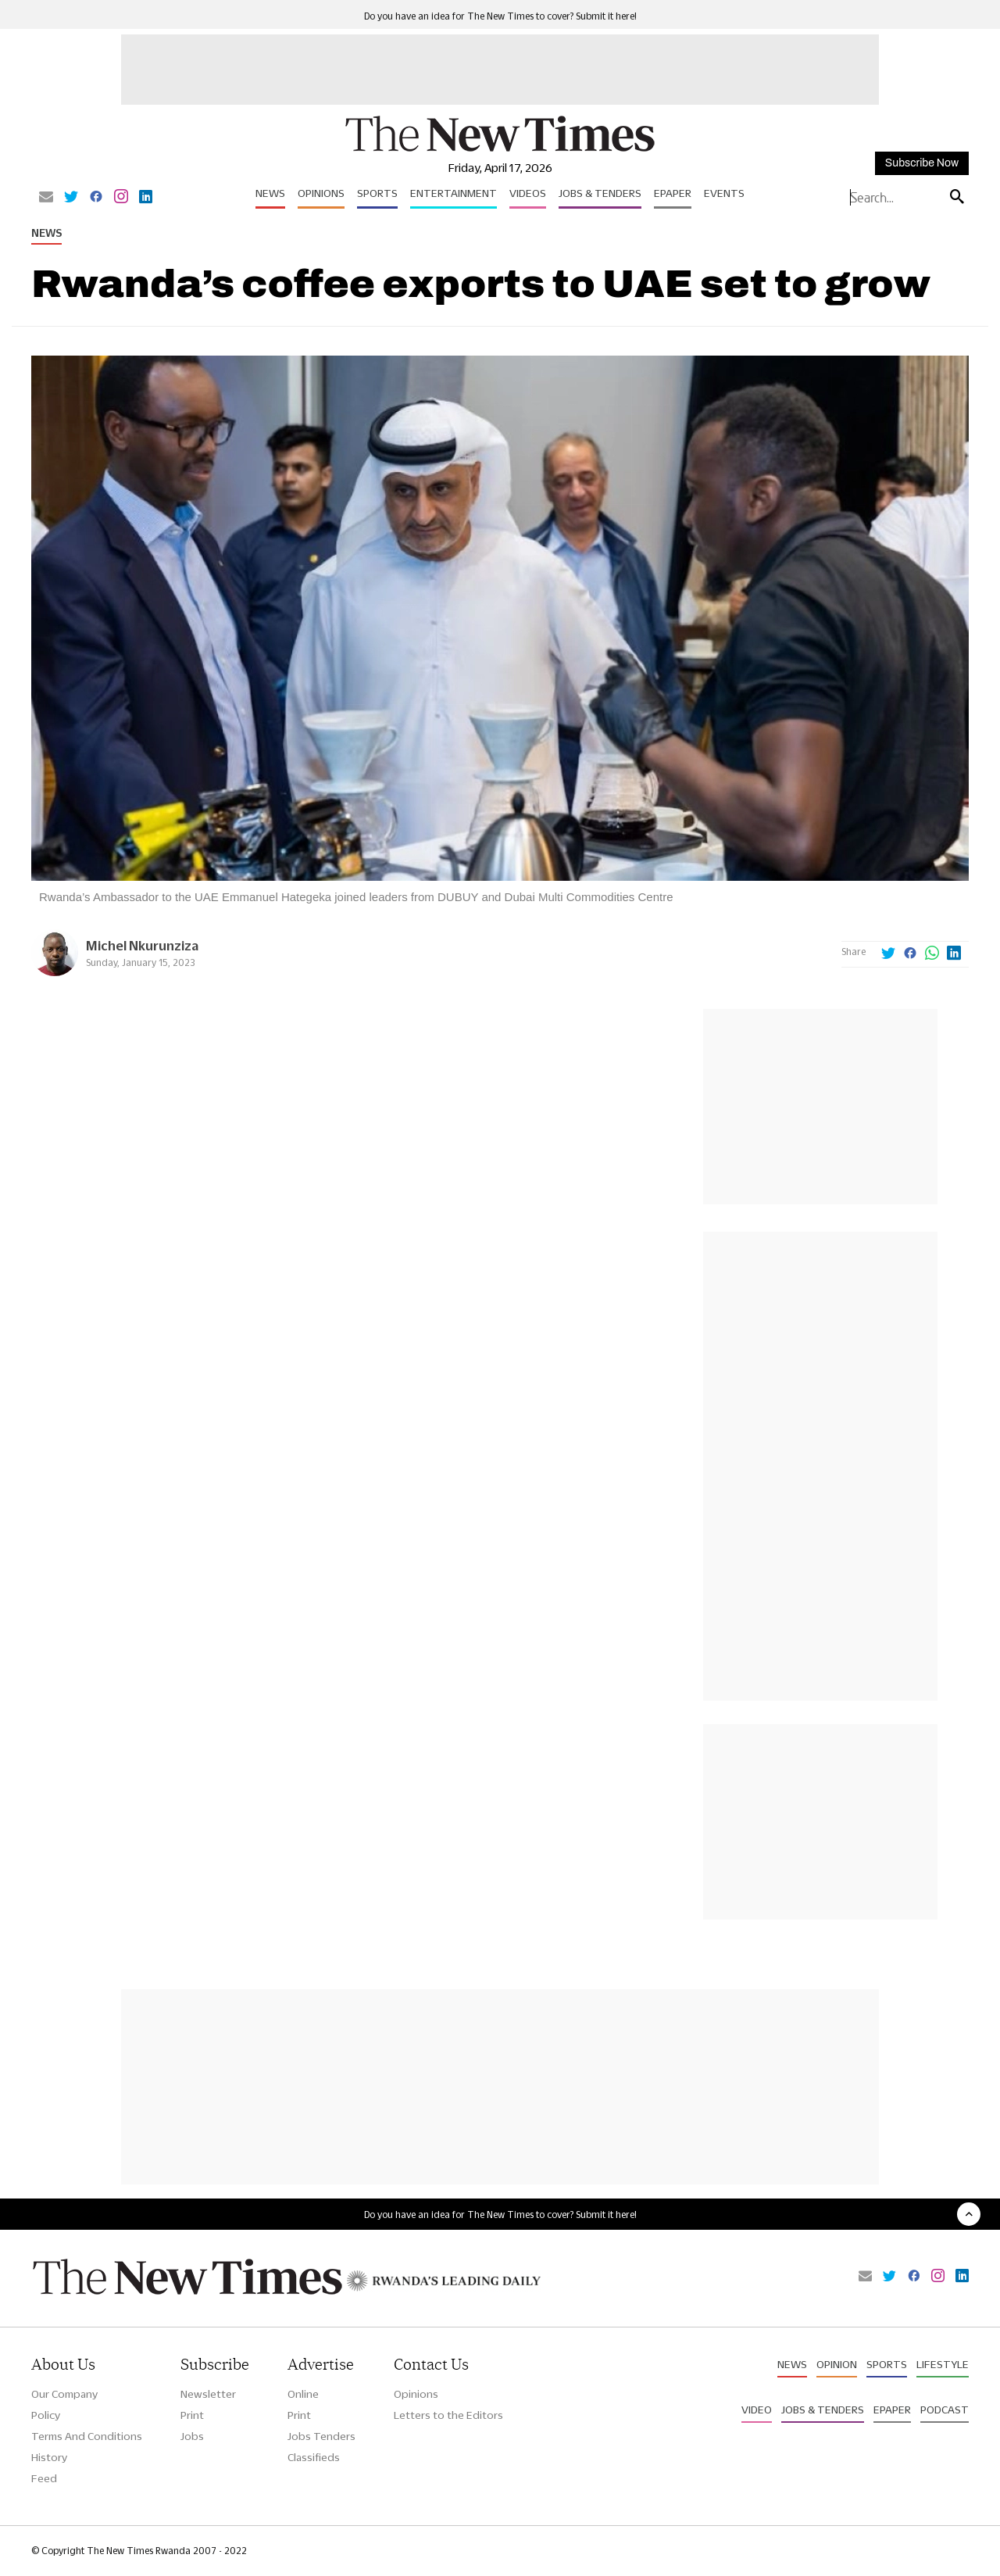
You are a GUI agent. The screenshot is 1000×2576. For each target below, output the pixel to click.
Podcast (944, 2409)
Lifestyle (942, 2364)
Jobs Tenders (321, 2436)
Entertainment (453, 193)
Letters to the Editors (448, 2415)
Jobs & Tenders (600, 193)
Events (724, 193)
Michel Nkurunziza (142, 945)
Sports (377, 193)
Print (192, 2415)
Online (303, 2394)
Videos (527, 193)
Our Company (64, 2394)
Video (756, 2409)
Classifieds (314, 2457)
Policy (45, 2415)
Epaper (672, 193)
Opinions (321, 193)
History (49, 2457)
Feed (44, 2478)
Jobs (192, 2436)
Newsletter (208, 2394)
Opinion (836, 2364)
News (270, 193)
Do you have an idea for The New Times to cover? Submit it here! (500, 16)
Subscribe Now (922, 163)
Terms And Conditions (86, 2436)
